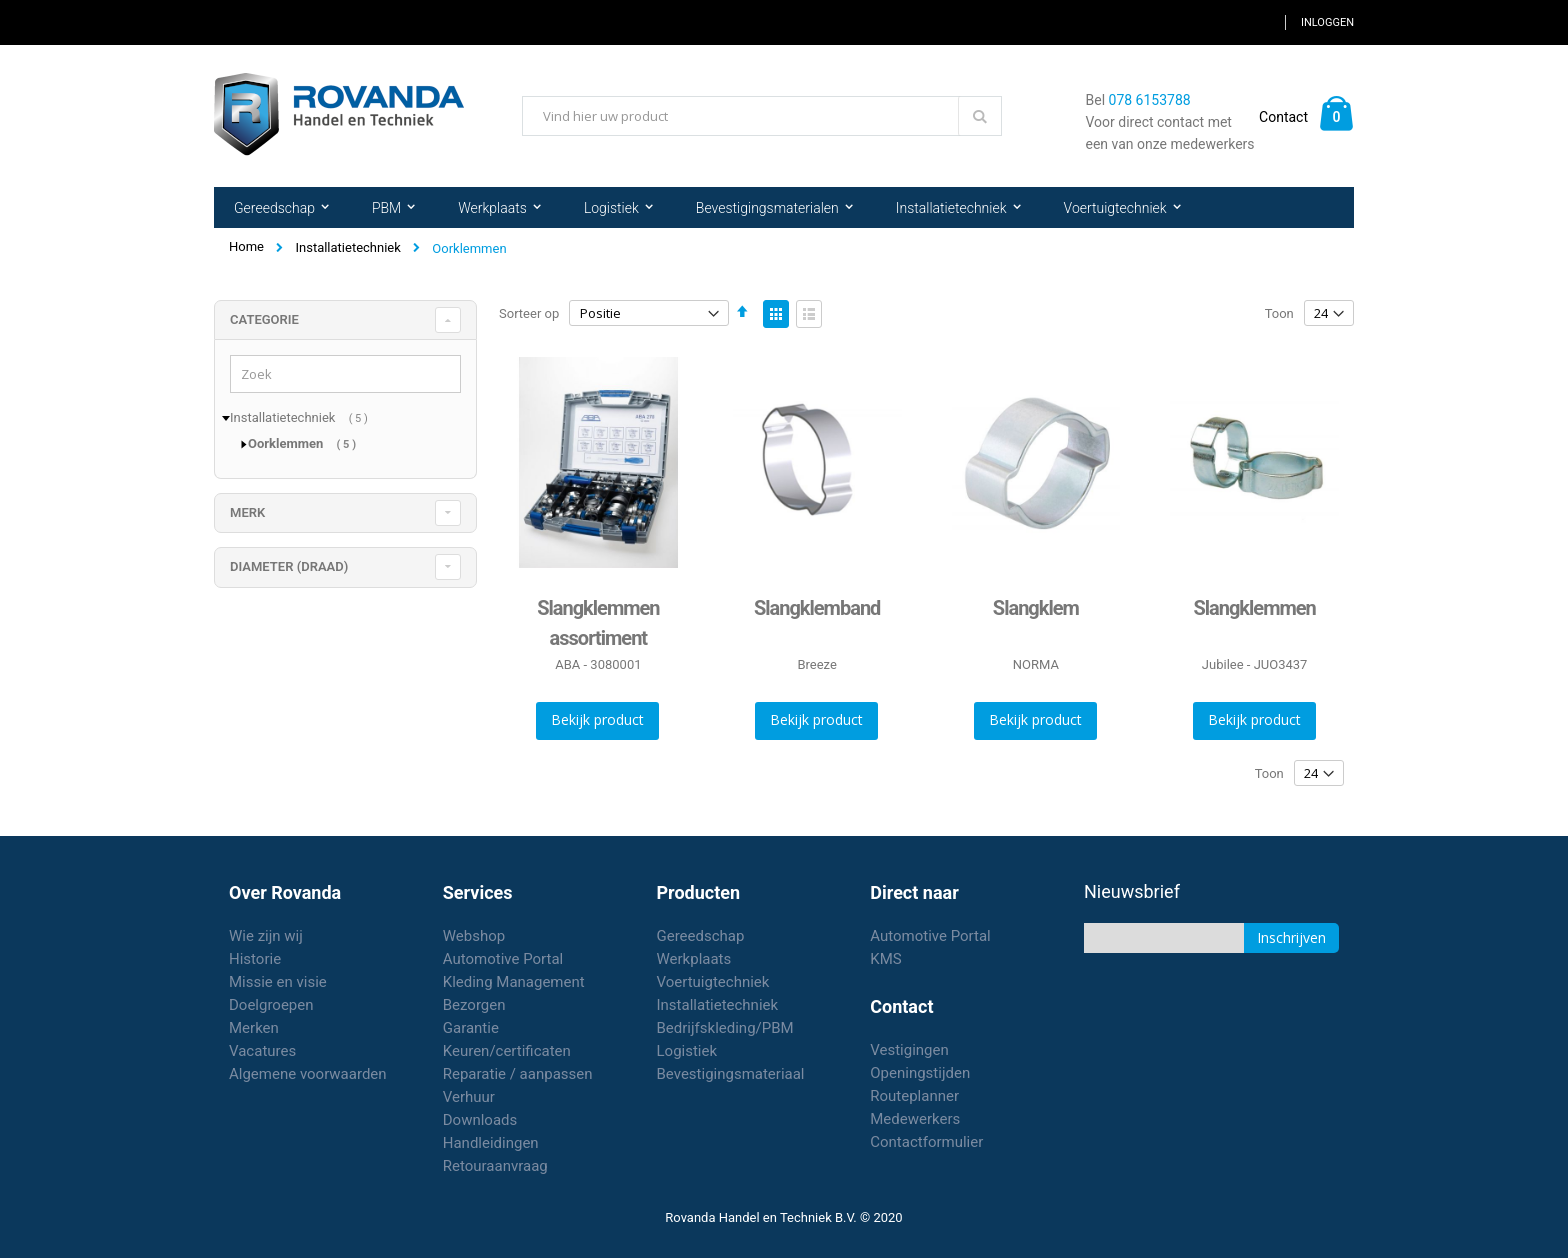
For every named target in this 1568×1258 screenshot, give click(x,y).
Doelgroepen (271, 1005)
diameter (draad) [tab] (289, 566)
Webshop (474, 936)
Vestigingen (909, 1050)
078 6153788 (1150, 100)
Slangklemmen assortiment (598, 623)
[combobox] (762, 116)
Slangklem (1036, 608)
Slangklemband (817, 608)
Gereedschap (701, 936)
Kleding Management (514, 982)
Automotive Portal (503, 959)
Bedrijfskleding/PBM (725, 1028)
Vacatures (262, 1051)
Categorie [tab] (264, 319)
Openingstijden (920, 1073)
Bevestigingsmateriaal (731, 1074)
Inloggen (1327, 22)
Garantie (471, 1028)
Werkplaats (694, 959)
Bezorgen (474, 1005)
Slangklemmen (1254, 608)
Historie (255, 959)
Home (246, 246)
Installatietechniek (347, 247)
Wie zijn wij (266, 936)
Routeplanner (914, 1096)
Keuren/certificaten (507, 1051)
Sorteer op (529, 313)
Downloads (480, 1120)
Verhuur (469, 1097)
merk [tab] (247, 512)
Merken (254, 1028)
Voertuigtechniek (713, 982)
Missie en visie (278, 982)
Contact (1283, 117)
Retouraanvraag (495, 1166)
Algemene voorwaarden (308, 1074)
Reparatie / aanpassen (518, 1074)
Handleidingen (491, 1143)
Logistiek (687, 1051)
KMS (885, 959)
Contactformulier (926, 1142)
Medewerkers (915, 1119)
